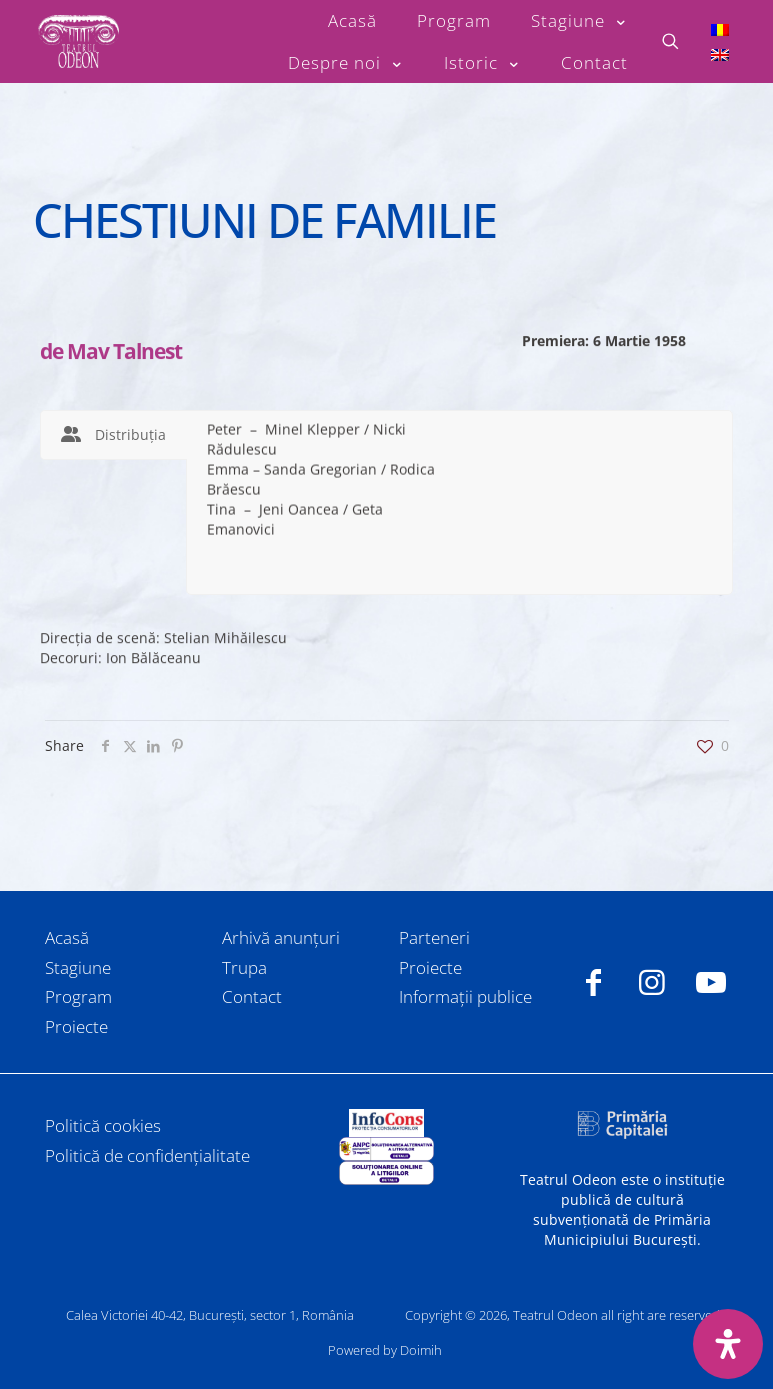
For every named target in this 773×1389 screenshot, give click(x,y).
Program (78, 996)
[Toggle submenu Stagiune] (579, 21)
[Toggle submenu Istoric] (482, 63)
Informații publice (465, 996)
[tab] (113, 435)
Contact (252, 996)
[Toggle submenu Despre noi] (346, 63)
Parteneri (434, 937)
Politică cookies (103, 1125)
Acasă (67, 937)
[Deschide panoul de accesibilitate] (728, 1344)
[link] (386, 1123)
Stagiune (78, 967)
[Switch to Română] (720, 28)
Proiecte (76, 1026)
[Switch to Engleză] (720, 54)
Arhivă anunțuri (281, 937)
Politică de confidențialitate (147, 1155)
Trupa (244, 967)
